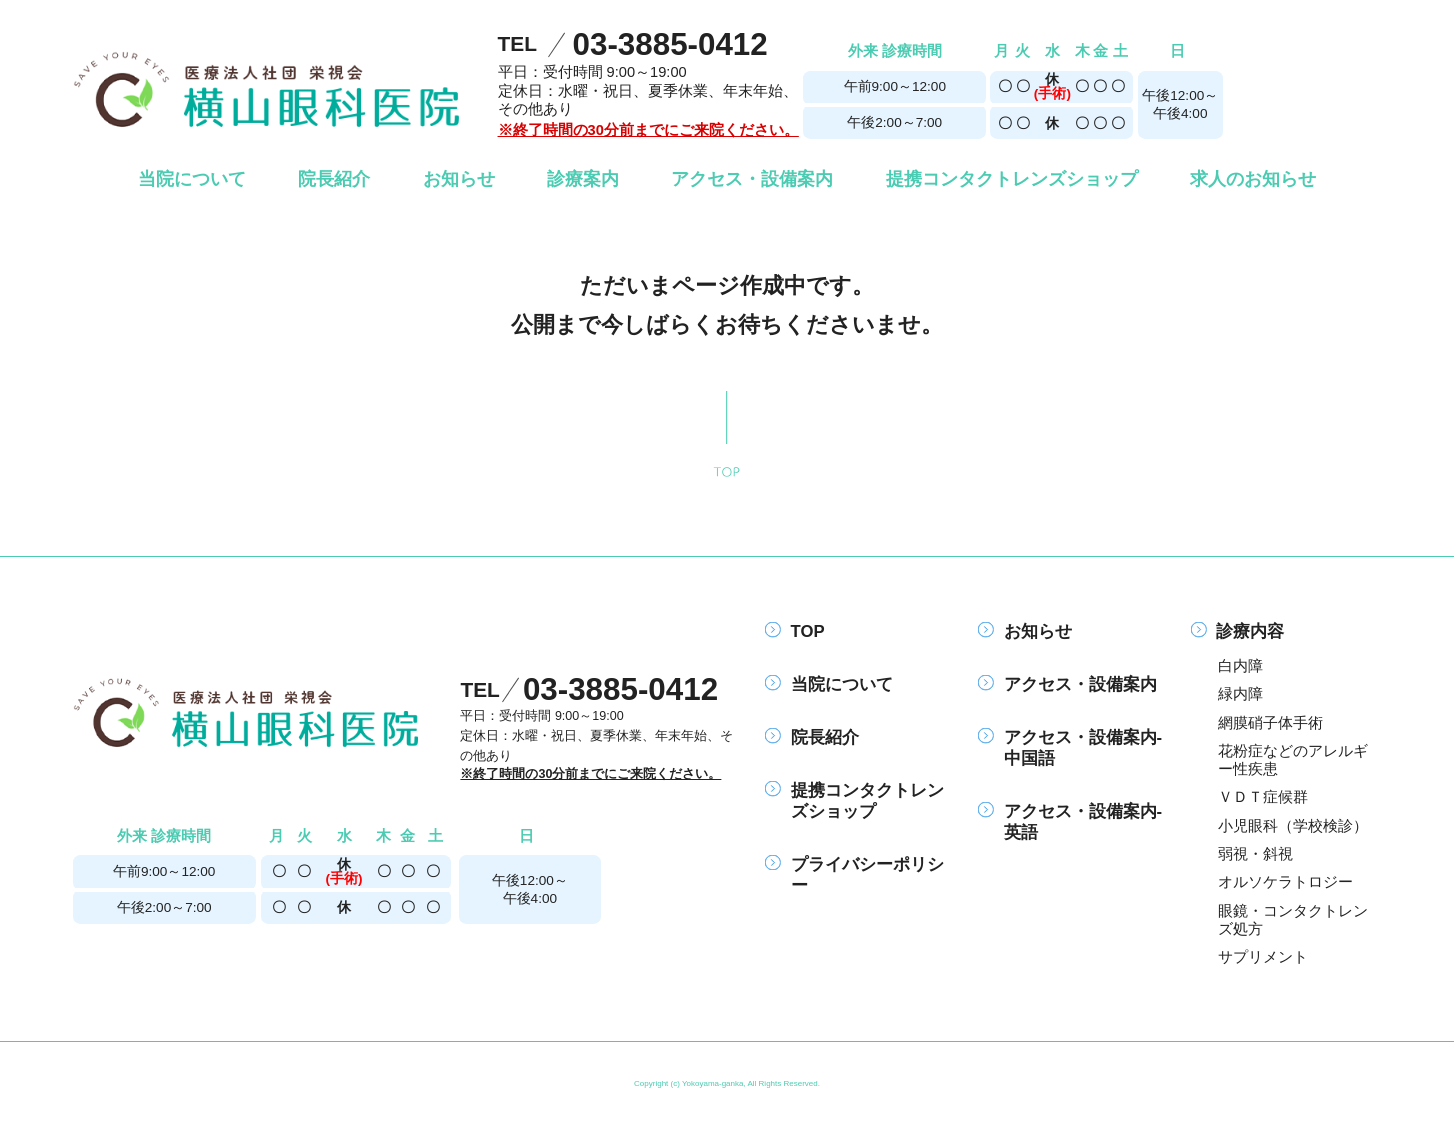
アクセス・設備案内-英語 (1070, 822)
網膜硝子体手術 (1270, 723)
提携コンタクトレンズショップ (854, 801)
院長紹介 (811, 737)
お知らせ (1024, 631)
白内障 (1240, 666)
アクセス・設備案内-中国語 (1070, 748)
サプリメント (1263, 957)
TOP (794, 631)
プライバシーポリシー (854, 875)
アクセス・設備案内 (1067, 684)
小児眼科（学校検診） (1293, 826)
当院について (828, 684)
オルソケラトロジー (1285, 882)
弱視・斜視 (1255, 854)
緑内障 (1240, 694)
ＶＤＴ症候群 (1263, 797)
